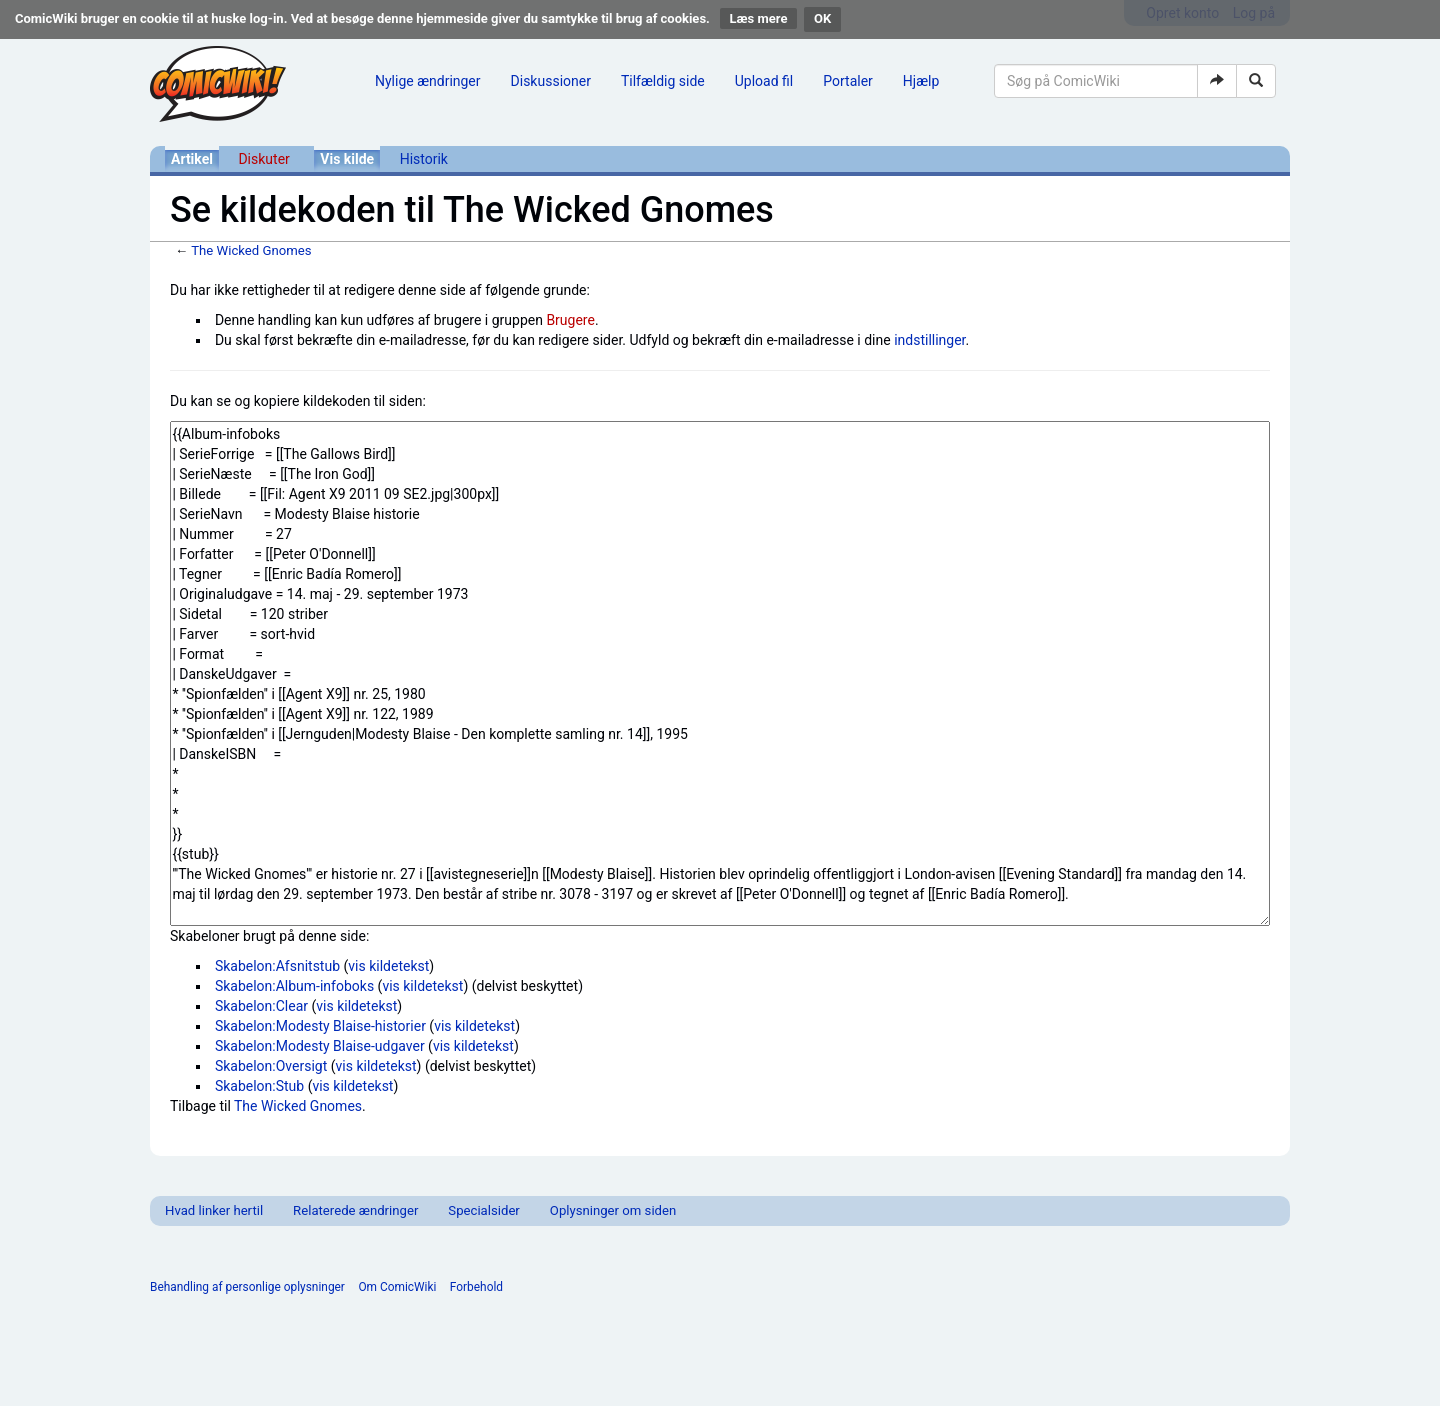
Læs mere (759, 18)
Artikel (192, 159)
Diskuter (263, 159)
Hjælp (921, 81)
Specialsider (483, 1210)
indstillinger (929, 340)
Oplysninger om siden (613, 1210)
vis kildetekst (388, 966)
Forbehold (476, 1287)
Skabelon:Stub (259, 1086)
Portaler (848, 81)
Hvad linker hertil (214, 1210)
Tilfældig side (663, 81)
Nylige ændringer (428, 81)
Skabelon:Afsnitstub (277, 966)
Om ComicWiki (397, 1287)
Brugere (570, 320)
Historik (424, 159)
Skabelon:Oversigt (271, 1066)
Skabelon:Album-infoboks (294, 986)
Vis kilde (347, 159)
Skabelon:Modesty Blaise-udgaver (320, 1046)
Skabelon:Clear (261, 1006)
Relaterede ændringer (355, 1210)
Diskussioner (551, 81)
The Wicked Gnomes (251, 250)
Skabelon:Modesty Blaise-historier (320, 1026)
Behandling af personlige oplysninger (247, 1287)
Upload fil (764, 81)
